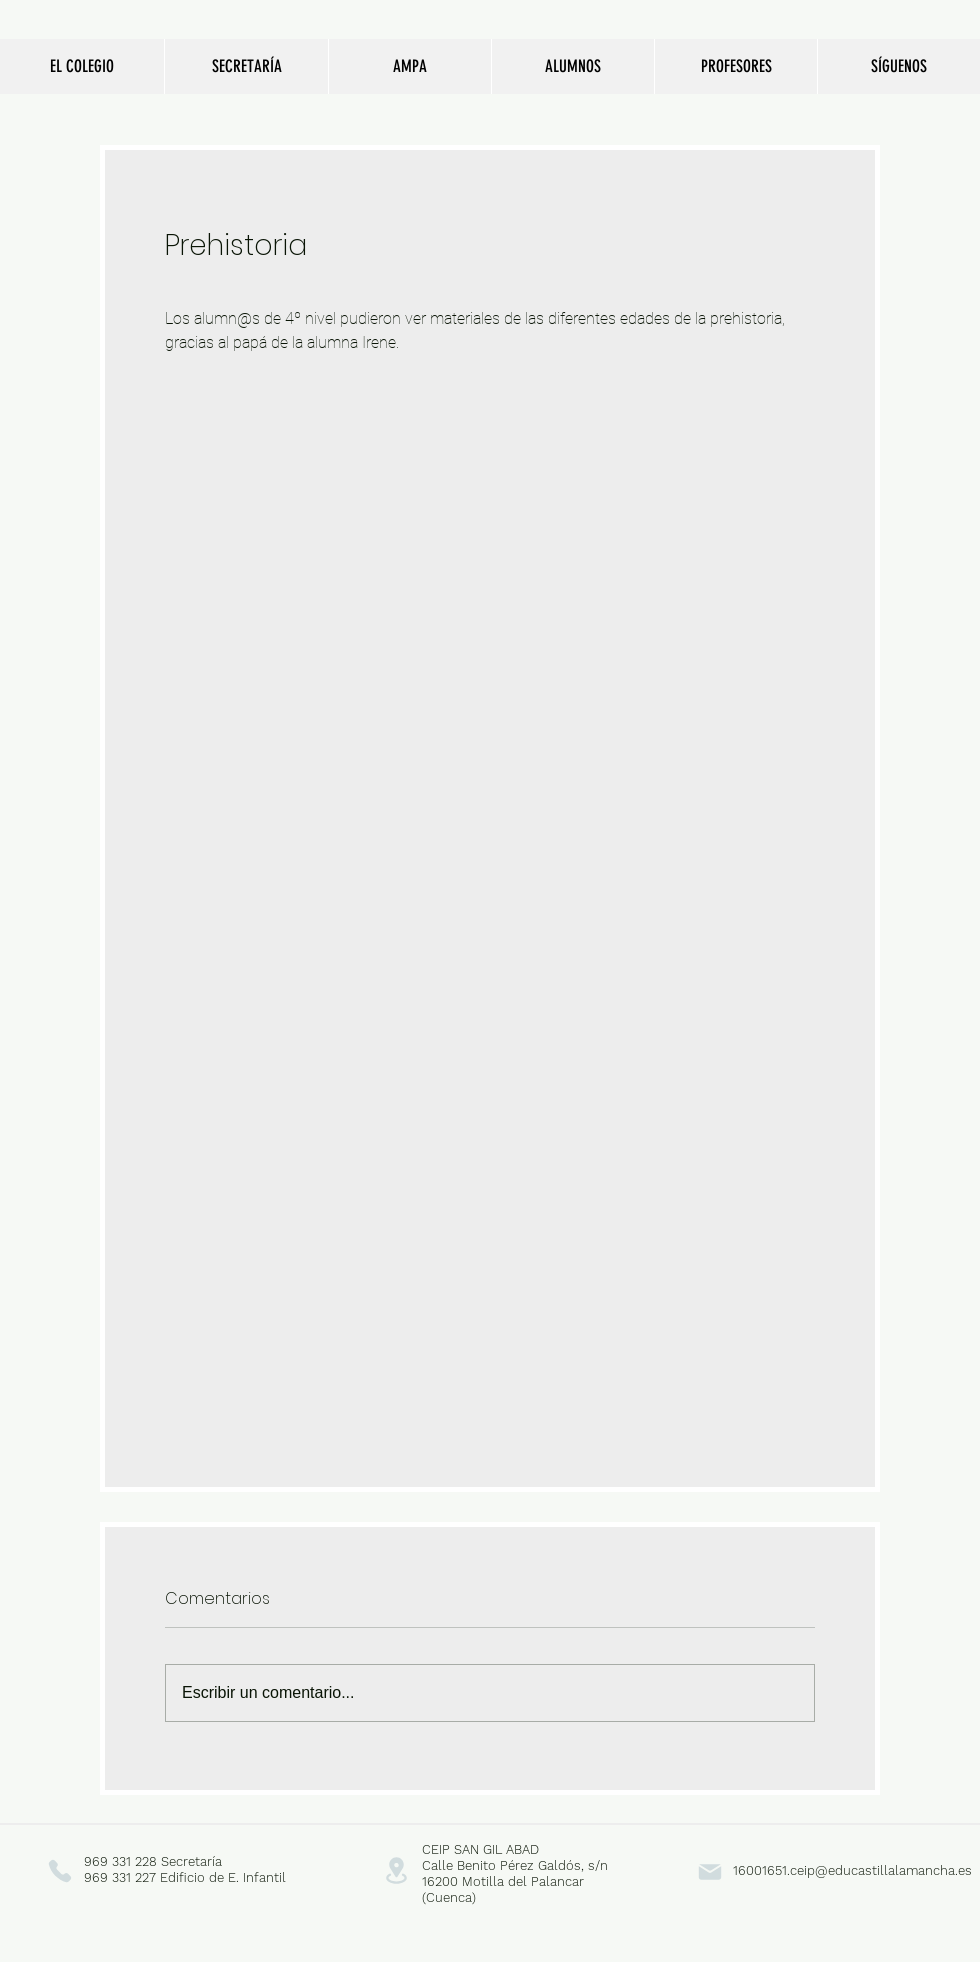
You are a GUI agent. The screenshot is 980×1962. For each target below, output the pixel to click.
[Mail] (709, 1871)
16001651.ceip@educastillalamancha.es (852, 1870)
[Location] (396, 1870)
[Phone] (59, 1870)
